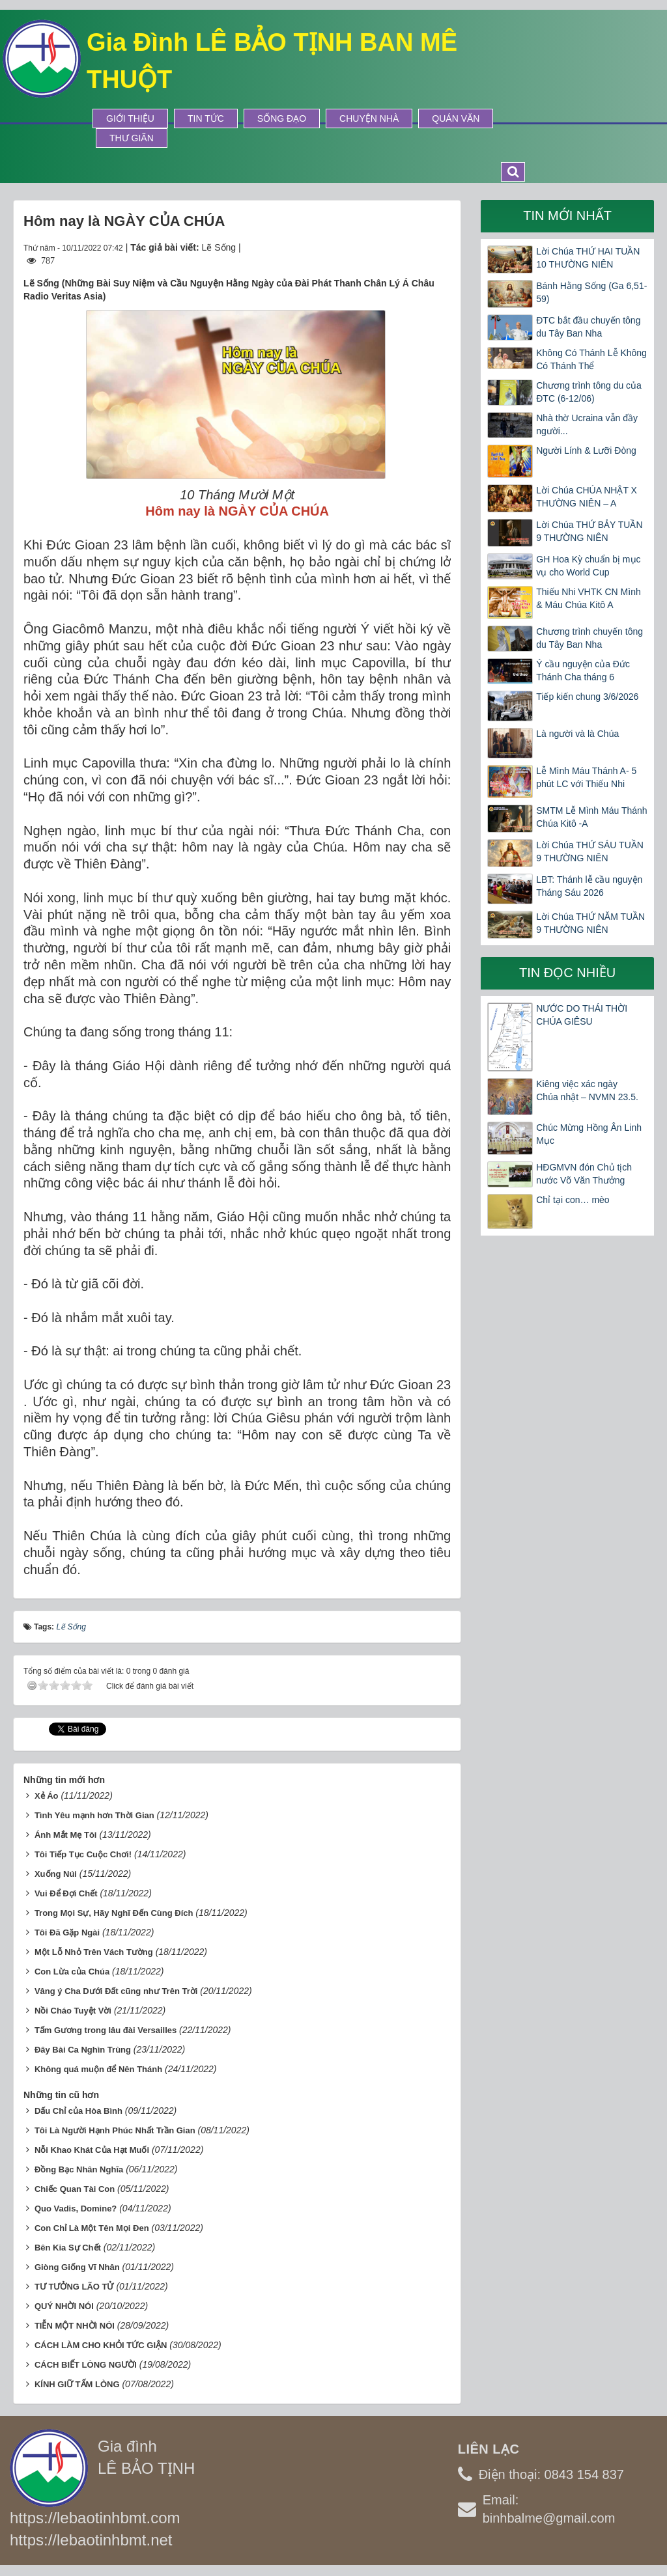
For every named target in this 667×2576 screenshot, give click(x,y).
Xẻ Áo (47, 1796)
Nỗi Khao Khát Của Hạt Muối (92, 2150)
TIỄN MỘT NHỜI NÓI (75, 2326)
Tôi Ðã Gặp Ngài (67, 1932)
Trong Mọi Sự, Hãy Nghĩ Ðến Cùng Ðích (114, 1913)
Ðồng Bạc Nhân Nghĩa (79, 2169)
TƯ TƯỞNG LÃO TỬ (74, 2287)
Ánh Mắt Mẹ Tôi (66, 1835)
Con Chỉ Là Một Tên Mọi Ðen (92, 2228)
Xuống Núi (56, 1874)
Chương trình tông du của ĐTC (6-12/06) (589, 392)
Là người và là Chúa (577, 733)
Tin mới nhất (567, 215)
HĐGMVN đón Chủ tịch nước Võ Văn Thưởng (584, 1173)
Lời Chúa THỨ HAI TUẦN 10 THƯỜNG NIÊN (588, 258)
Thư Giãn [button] (131, 138)
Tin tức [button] (206, 118)
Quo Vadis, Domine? (76, 2208)
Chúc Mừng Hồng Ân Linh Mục (589, 1134)
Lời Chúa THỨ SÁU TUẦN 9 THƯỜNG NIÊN (590, 851)
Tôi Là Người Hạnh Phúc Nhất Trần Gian (115, 2130)
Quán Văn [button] (455, 118)
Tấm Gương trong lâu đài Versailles (106, 2030)
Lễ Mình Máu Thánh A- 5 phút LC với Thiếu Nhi (586, 777)
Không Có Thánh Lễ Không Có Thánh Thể (591, 359)
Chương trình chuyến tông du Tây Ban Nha (589, 638)
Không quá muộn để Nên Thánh (98, 2069)
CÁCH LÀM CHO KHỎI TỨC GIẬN (101, 2345)
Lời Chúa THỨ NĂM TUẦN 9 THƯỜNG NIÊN (590, 923)
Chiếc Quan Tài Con (75, 2189)
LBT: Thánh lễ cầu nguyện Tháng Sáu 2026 (589, 886)
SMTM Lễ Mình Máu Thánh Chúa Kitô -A (591, 817)
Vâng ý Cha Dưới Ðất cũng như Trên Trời (116, 1991)
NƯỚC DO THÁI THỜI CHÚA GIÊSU (581, 1015)
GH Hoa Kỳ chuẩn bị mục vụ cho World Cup (588, 565)
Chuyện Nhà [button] (369, 118)
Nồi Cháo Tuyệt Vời (73, 2010)
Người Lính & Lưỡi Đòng (586, 450)
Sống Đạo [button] (281, 118)
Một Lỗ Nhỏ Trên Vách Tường (94, 1952)
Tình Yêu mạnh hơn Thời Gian (94, 1815)
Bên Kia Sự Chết (68, 2247)
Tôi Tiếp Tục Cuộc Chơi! (83, 1854)
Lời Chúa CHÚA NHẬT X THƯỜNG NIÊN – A (586, 496)
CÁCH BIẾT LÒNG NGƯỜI (86, 2365)
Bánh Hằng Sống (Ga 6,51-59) (591, 292)
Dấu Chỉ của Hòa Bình (78, 2111)
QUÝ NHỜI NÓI (64, 2306)
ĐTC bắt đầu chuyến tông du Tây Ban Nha (588, 327)
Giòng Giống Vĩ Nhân (77, 2267)
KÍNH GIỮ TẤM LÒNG (77, 2384)
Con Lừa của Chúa (72, 1971)
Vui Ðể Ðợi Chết (66, 1893)
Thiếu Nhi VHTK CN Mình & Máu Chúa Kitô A (588, 598)
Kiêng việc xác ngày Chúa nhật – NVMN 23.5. (587, 1090)
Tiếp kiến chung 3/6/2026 (587, 696)
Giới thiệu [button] (130, 118)
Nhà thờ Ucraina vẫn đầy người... (587, 424)
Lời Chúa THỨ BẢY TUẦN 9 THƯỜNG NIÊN (589, 531)
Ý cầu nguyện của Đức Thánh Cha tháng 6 (583, 670)
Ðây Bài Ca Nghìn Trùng (83, 2050)
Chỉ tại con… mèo (572, 1200)
